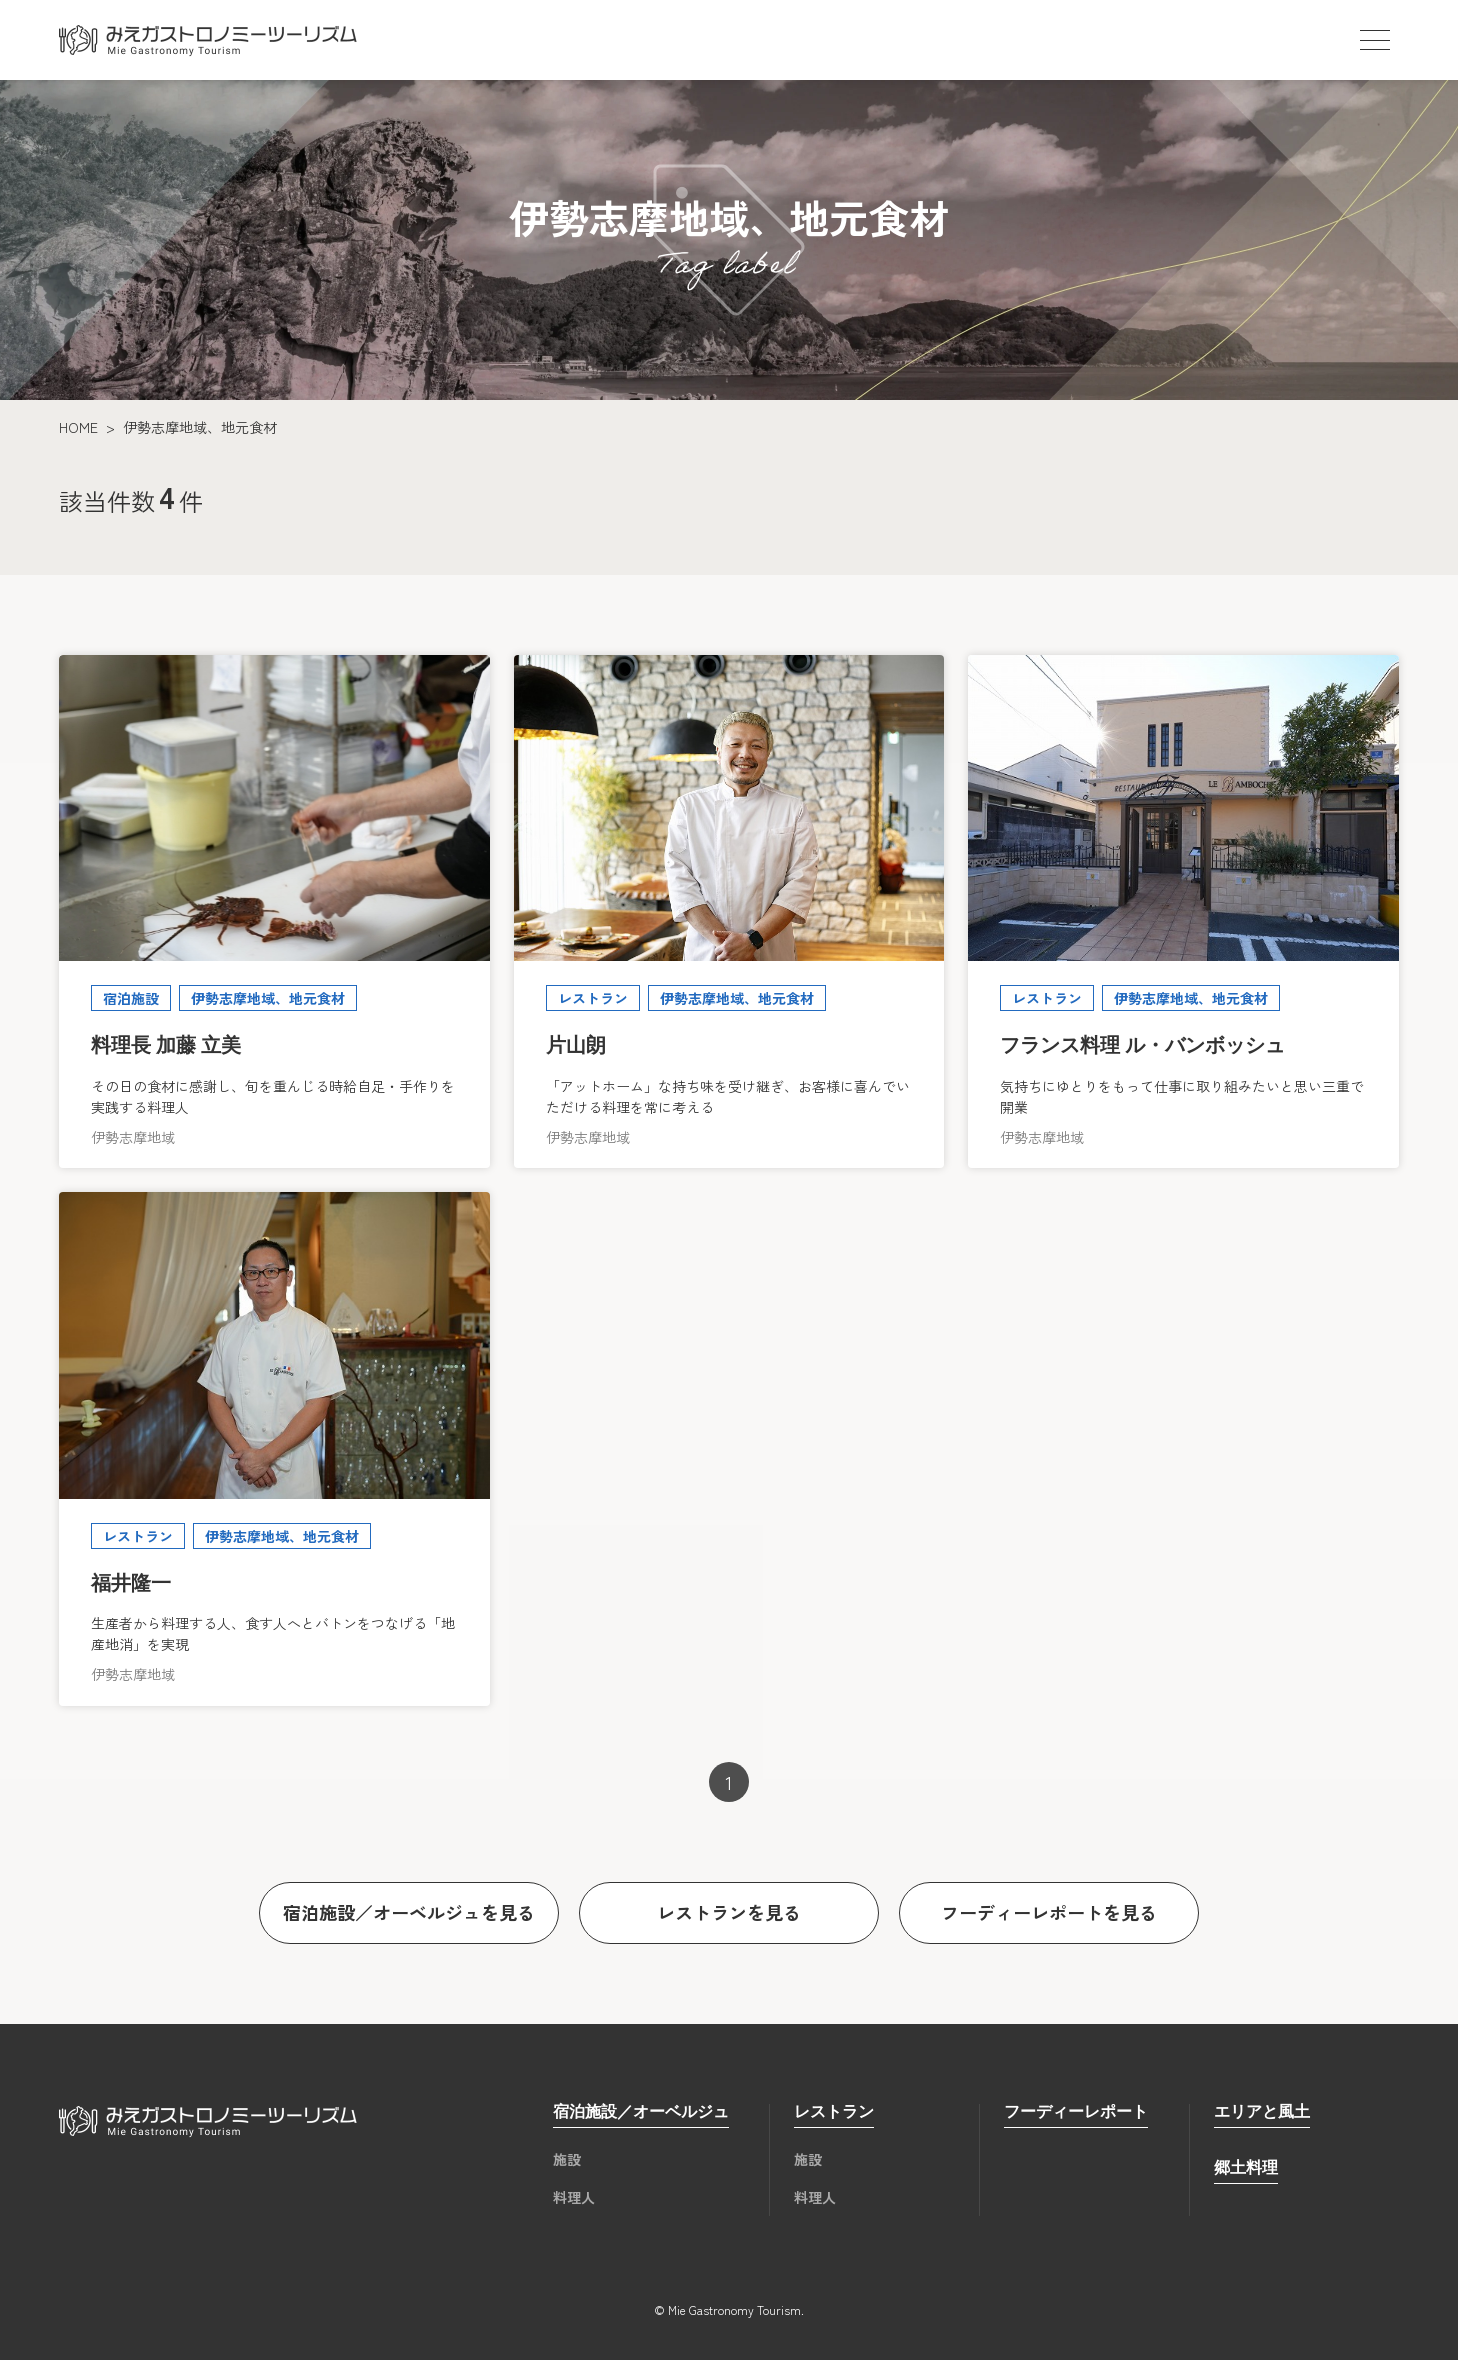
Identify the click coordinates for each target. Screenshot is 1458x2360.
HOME (78, 427)
